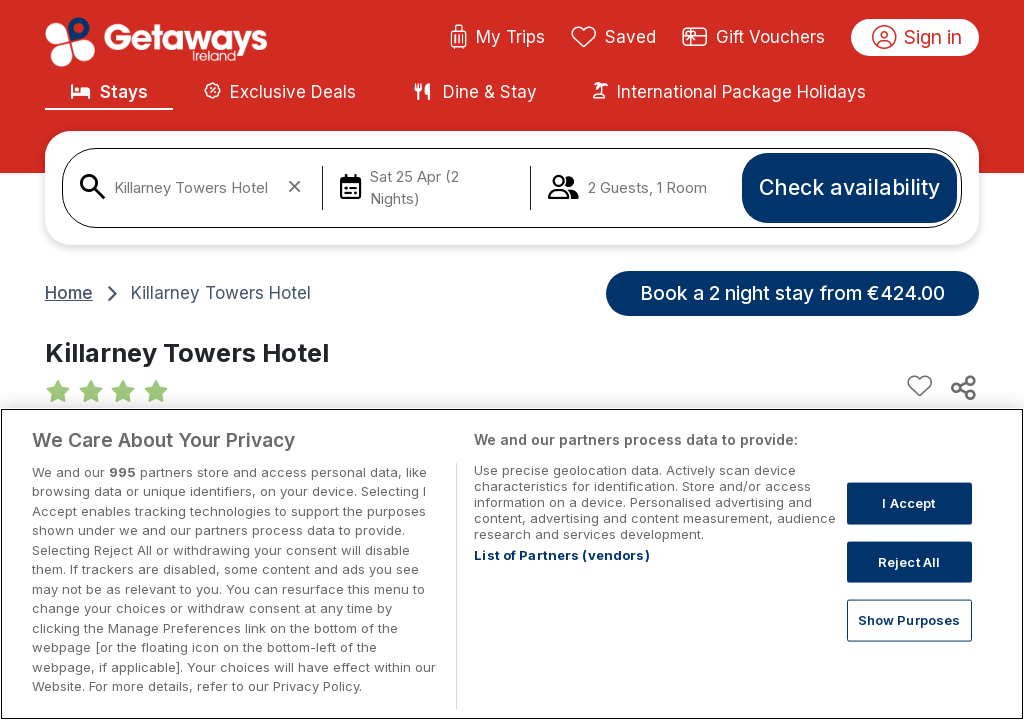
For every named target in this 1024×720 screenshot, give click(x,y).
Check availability (849, 187)
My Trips (497, 38)
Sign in (917, 38)
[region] (512, 564)
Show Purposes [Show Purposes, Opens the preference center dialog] (909, 620)
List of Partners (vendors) (561, 555)
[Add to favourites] (920, 387)
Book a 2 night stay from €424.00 (792, 293)
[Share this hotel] (962, 387)
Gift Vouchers (754, 38)
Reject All (909, 561)
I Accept (908, 503)
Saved (614, 38)
